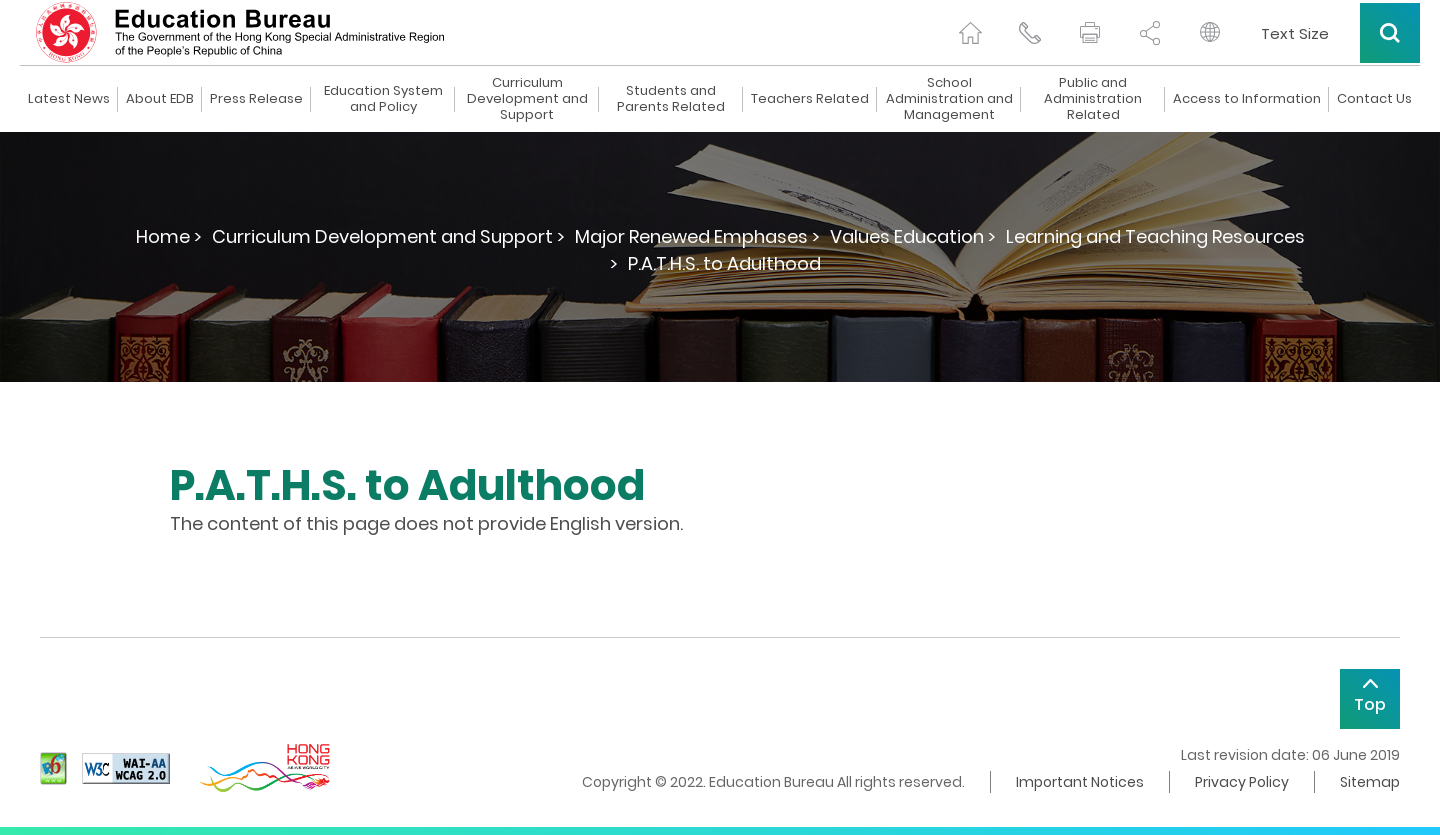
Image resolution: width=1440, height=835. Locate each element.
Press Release (256, 99)
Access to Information (1247, 99)
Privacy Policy (1242, 782)
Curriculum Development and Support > (388, 236)
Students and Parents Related (671, 99)
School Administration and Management (949, 99)
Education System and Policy (383, 99)
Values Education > (913, 236)
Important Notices (1080, 782)
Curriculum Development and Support (527, 99)
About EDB (160, 99)
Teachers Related (810, 99)
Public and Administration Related (1093, 99)
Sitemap (1370, 782)
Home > (169, 236)
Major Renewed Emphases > (697, 236)
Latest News (69, 99)
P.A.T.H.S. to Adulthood (724, 263)
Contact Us (1374, 99)
